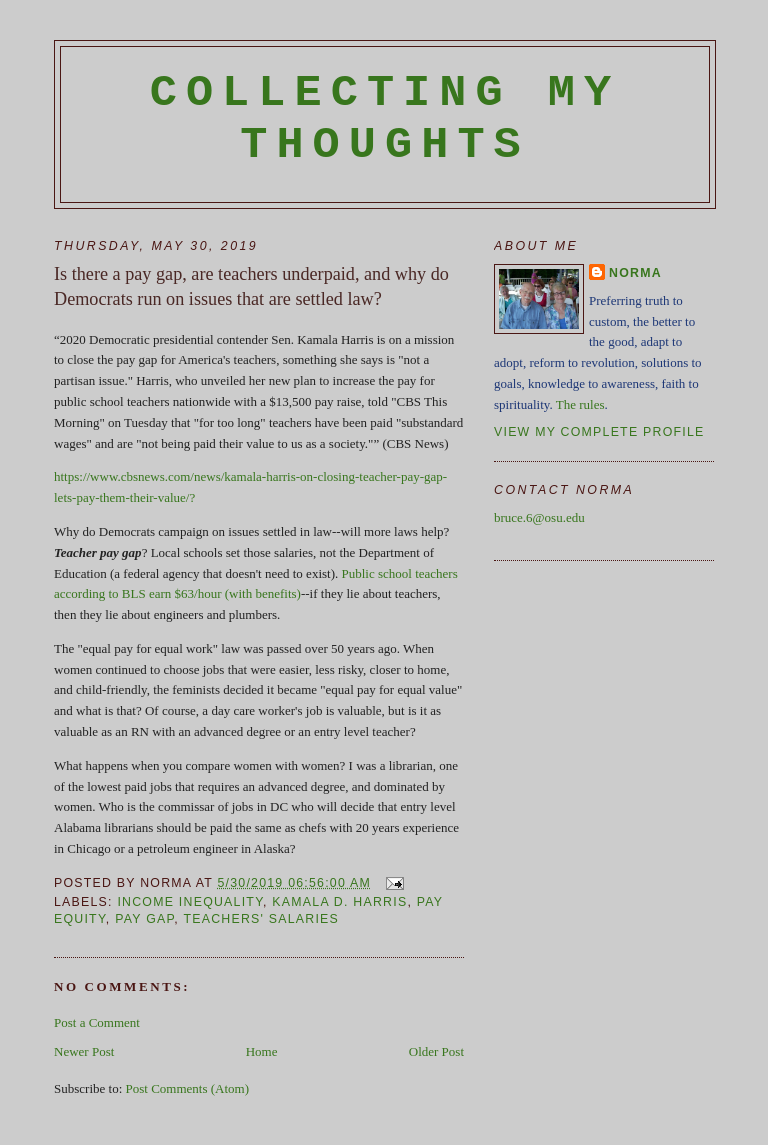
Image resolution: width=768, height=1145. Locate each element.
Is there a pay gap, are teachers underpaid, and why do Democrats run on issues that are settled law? (251, 286)
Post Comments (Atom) (188, 1088)
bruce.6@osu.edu (539, 517)
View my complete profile (599, 432)
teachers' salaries (261, 919)
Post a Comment (97, 1022)
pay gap (144, 919)
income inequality (190, 902)
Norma (635, 273)
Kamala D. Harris (339, 902)
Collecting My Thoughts (385, 119)
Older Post (436, 1051)
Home (262, 1051)
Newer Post (84, 1051)
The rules (580, 404)
